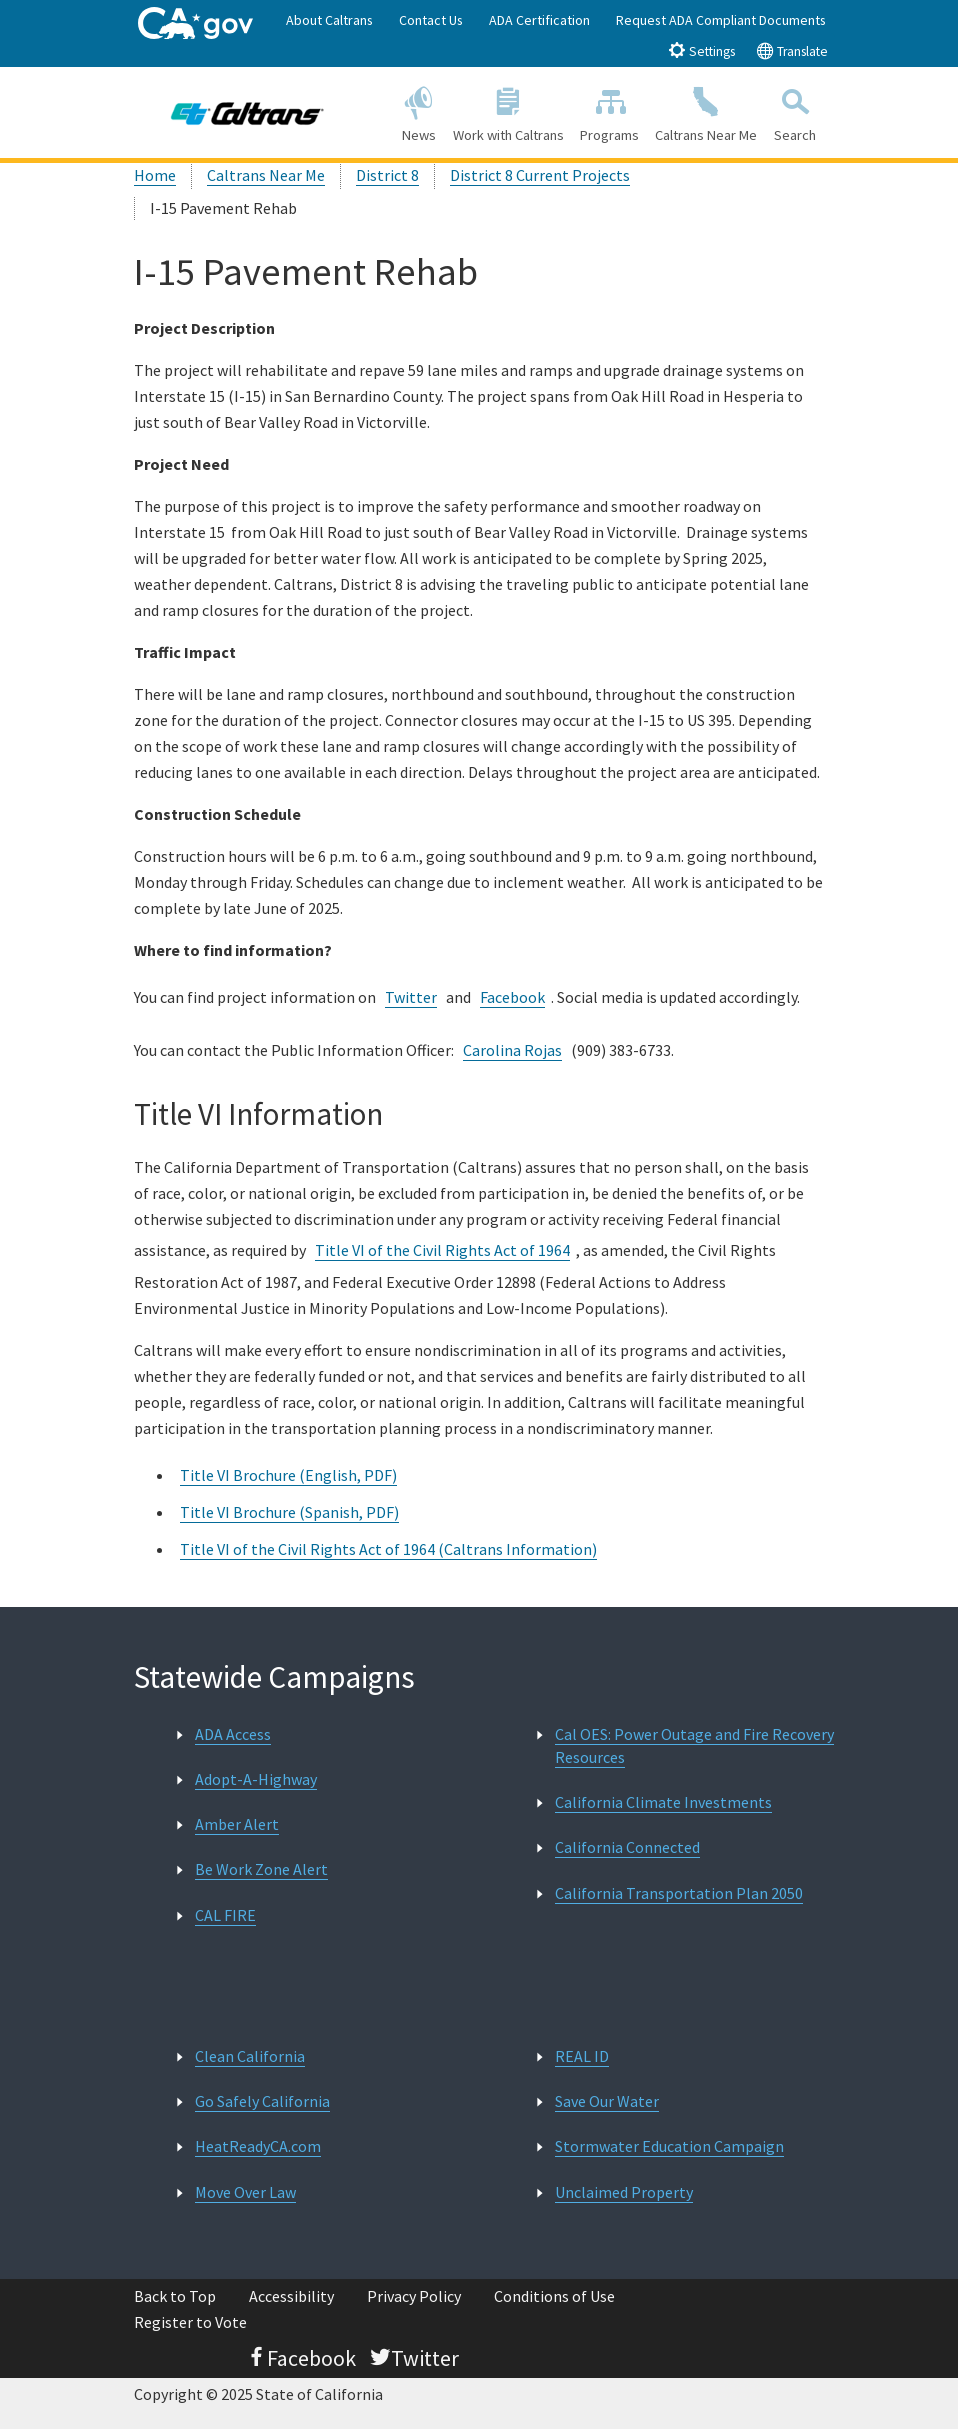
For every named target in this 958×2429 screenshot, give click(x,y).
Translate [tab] (792, 50)
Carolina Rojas (512, 1050)
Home (155, 175)
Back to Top (175, 2296)
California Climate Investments (663, 1802)
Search (795, 111)
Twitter (411, 997)
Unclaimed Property (624, 2192)
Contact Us (431, 20)
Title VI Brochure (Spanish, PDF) (289, 1512)
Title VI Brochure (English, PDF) (288, 1475)
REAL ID (582, 2056)
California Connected (627, 1847)
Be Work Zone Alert (261, 1869)
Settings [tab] (701, 50)
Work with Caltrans (508, 111)
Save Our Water (607, 2101)
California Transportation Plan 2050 (679, 1893)
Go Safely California (262, 2101)
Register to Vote (190, 2322)
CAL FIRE (225, 1915)
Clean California (250, 2056)
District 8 (387, 175)
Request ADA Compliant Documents (721, 20)
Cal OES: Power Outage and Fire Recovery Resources (694, 1745)
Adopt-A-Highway (256, 1779)
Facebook (512, 997)
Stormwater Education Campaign (669, 2146)
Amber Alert (237, 1824)
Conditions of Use (554, 2296)
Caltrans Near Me (706, 111)
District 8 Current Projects (540, 175)
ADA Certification (539, 20)
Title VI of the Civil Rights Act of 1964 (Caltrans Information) (388, 1549)
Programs (609, 111)
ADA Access (233, 1734)
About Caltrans (329, 20)
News (419, 111)
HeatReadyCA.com (258, 2146)
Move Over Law (245, 2192)
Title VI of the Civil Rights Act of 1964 (442, 1250)
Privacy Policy (414, 2296)
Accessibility (291, 2296)
